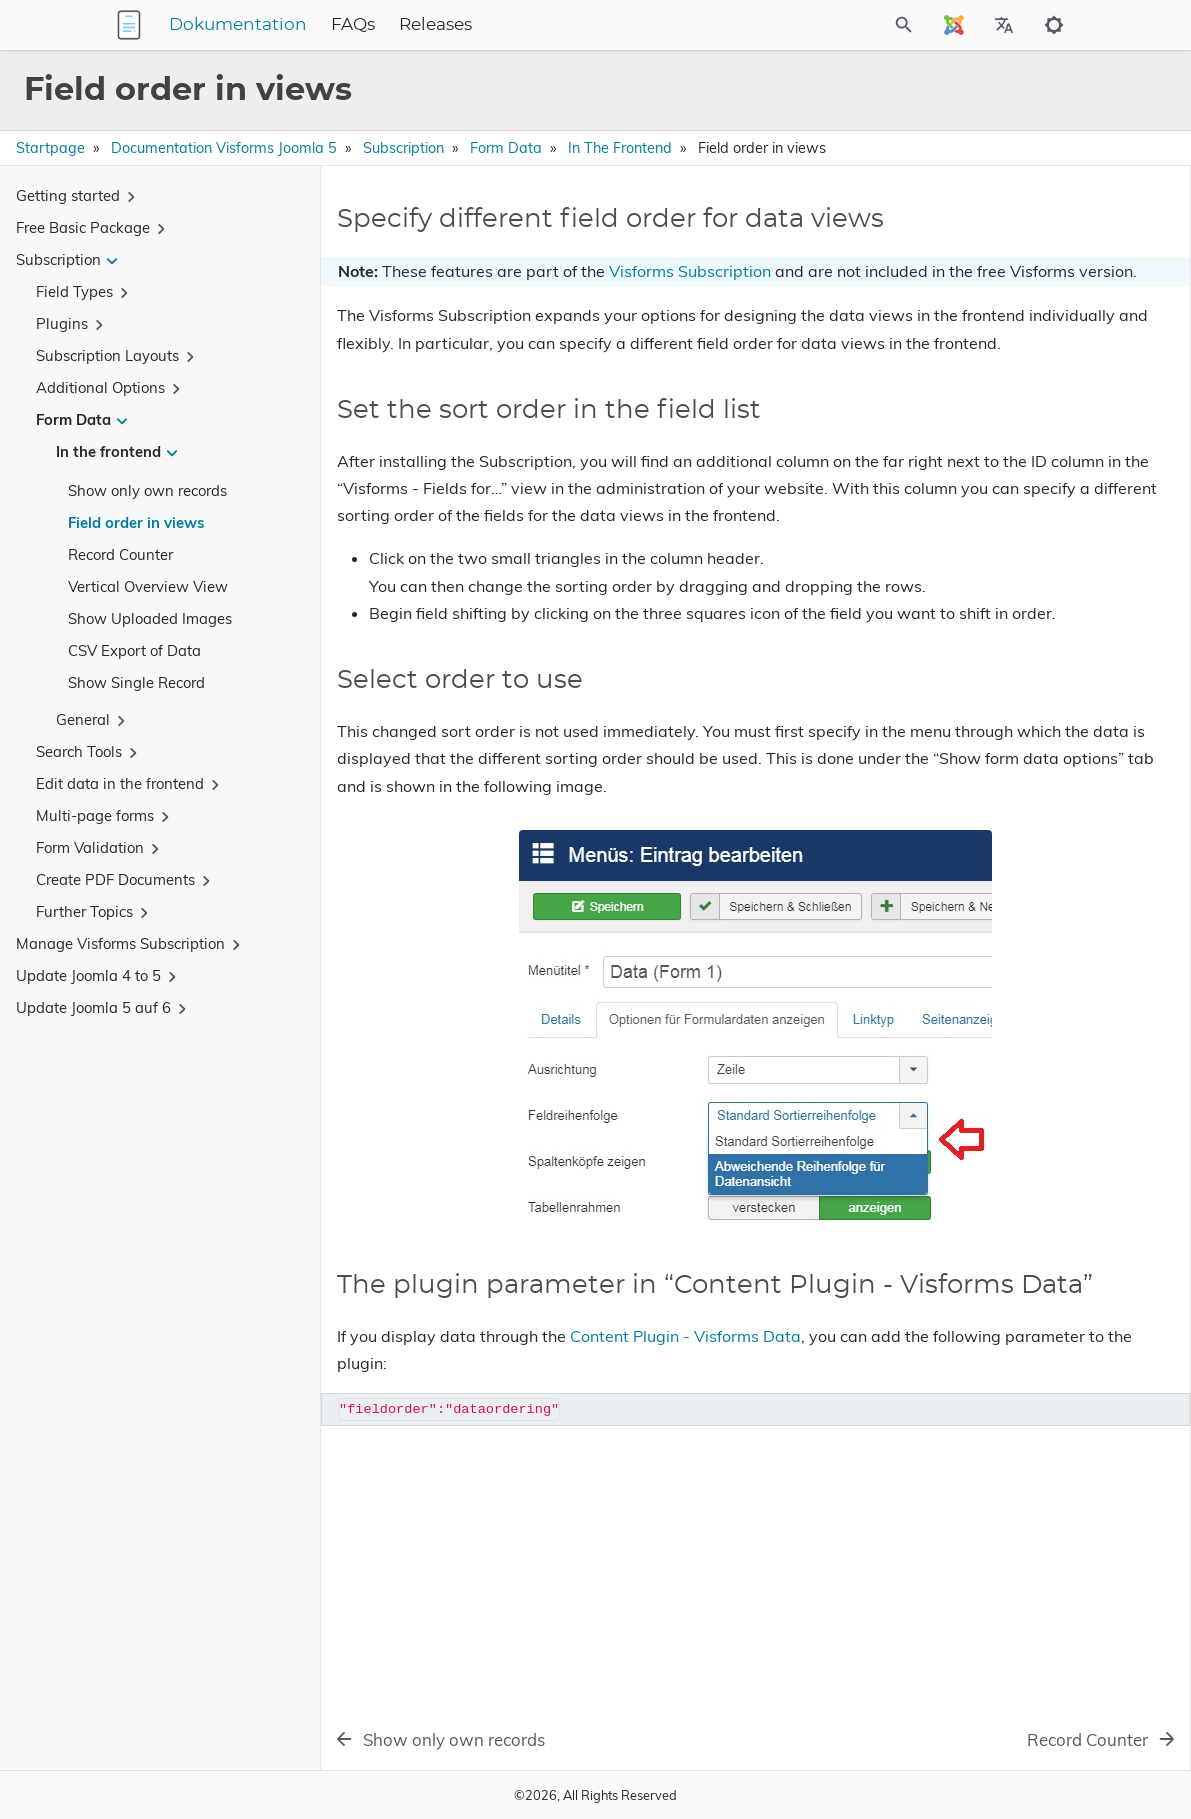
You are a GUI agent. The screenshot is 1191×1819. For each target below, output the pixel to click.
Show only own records (147, 490)
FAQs (478, 25)
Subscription (403, 148)
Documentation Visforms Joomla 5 (224, 148)
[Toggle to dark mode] (1054, 25)
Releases (560, 25)
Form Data (506, 148)
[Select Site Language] (954, 25)
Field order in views (136, 522)
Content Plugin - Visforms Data (685, 1590)
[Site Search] (850, 25)
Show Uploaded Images (150, 618)
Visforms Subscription (690, 303)
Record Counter (120, 554)
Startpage (50, 148)
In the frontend (620, 148)
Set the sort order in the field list (991, 268)
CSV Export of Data (134, 650)
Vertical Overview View (148, 586)
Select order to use (946, 296)
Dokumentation (363, 25)
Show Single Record (136, 682)
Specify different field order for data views (1022, 240)
